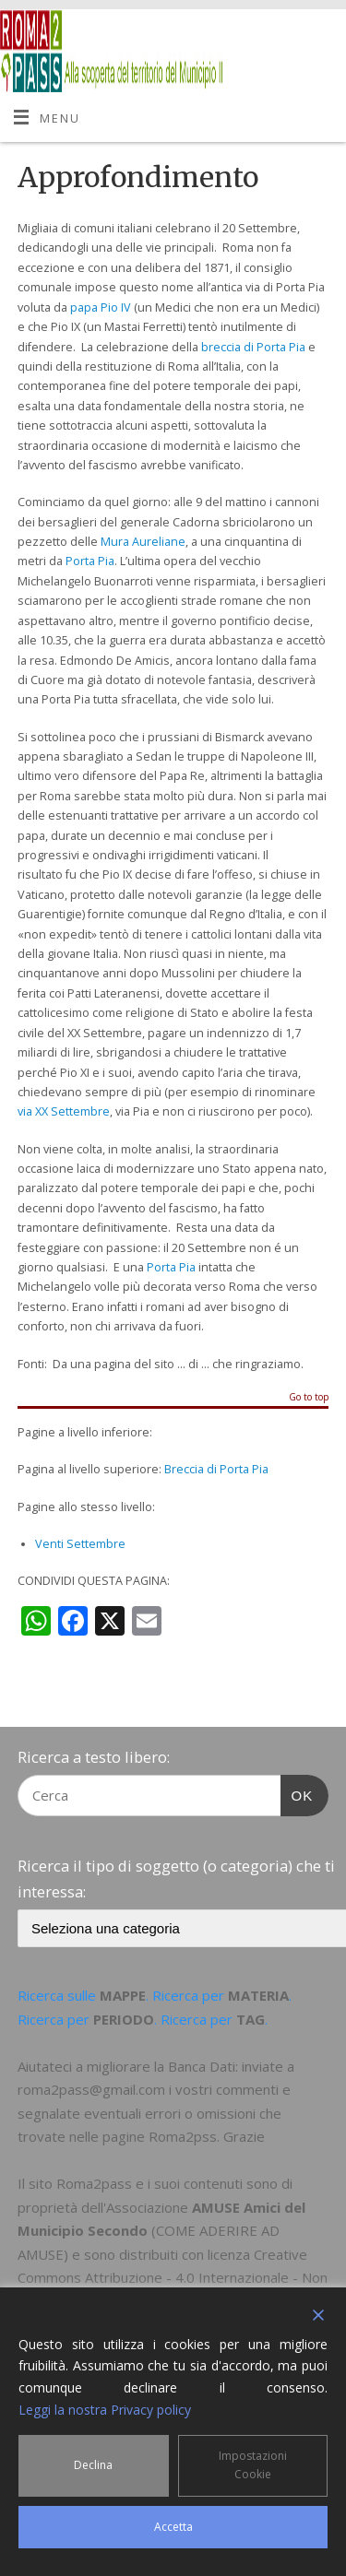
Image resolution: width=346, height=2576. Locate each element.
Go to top (308, 1397)
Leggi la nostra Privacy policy (104, 2409)
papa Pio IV (100, 307)
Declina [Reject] (93, 2465)
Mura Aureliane (143, 541)
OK (297, 1793)
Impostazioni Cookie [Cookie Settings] (253, 2465)
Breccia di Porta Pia (216, 1469)
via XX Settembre (64, 1111)
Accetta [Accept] (173, 2527)
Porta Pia (90, 561)
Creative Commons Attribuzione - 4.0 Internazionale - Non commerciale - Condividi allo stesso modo (173, 2277)
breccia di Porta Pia (253, 347)
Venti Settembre (80, 1544)
